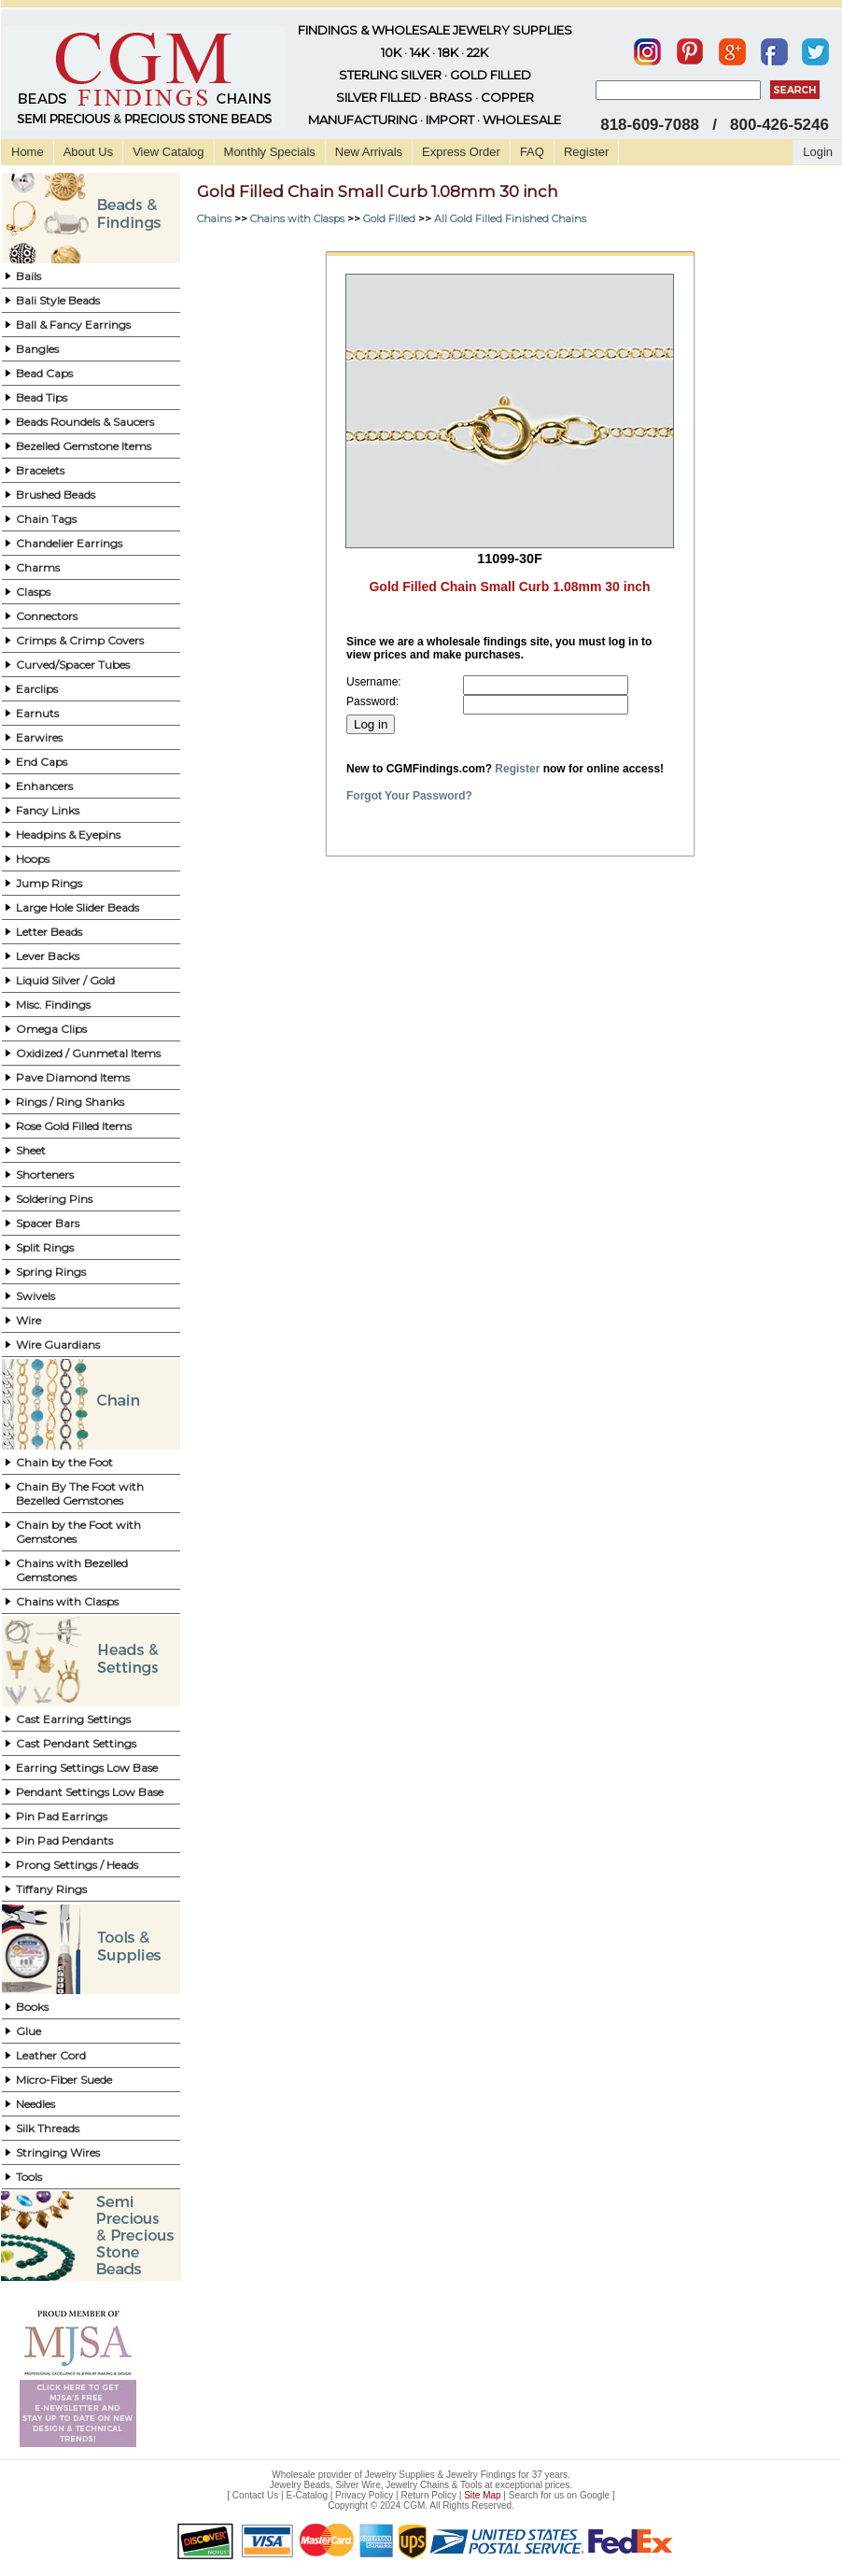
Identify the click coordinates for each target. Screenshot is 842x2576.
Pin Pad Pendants (64, 1840)
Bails (28, 276)
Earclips (37, 689)
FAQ (532, 152)
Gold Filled (389, 218)
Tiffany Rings (51, 1889)
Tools (29, 2177)
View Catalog (168, 152)
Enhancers (44, 786)
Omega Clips (51, 1029)
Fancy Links (47, 810)
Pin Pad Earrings (61, 1816)
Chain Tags (46, 519)
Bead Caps (44, 373)
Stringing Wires (58, 2152)
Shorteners (45, 1175)
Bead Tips (41, 397)
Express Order (461, 152)
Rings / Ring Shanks (70, 1102)
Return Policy (428, 2495)
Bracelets (40, 470)
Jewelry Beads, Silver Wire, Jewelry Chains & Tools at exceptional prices (420, 2485)
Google (595, 2495)
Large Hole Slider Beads (77, 907)
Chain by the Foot (64, 1462)
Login (818, 152)
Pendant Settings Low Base (89, 1792)
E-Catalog (306, 2495)
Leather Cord (51, 2055)
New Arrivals (368, 152)
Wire (28, 1320)
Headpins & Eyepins (68, 835)
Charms (38, 567)
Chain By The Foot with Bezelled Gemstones (80, 1493)
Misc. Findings (53, 1005)
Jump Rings (49, 883)
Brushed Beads (55, 495)
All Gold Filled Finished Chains (510, 218)
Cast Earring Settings (73, 1719)
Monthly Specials (270, 152)
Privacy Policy (364, 2495)
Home (27, 152)
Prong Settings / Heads (77, 1865)
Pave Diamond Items (73, 1077)
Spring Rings (51, 1272)
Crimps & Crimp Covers (80, 640)
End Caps (41, 762)
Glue (28, 2031)
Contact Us (255, 2495)
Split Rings (45, 1247)
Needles (35, 2104)
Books (32, 2007)
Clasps (33, 592)
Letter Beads (49, 932)
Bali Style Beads (58, 300)
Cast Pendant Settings (76, 1743)
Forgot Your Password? (409, 795)
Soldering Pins (54, 1199)
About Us (88, 152)
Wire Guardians (58, 1345)
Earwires (39, 737)
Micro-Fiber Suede (64, 2080)
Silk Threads (47, 2128)
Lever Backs (47, 956)
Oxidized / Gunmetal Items (88, 1053)
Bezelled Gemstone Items (83, 446)
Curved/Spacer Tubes (73, 665)
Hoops (32, 859)
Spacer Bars (47, 1223)
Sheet (31, 1150)
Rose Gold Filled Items (74, 1126)
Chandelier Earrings (69, 543)
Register (586, 152)
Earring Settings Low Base (87, 1768)
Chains (214, 218)
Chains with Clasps (67, 1601)
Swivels (35, 1296)
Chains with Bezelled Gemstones (72, 1570)
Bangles (37, 349)
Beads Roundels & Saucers (85, 422)
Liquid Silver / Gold (65, 980)
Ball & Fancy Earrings (73, 325)
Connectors (46, 616)
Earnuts (37, 713)
